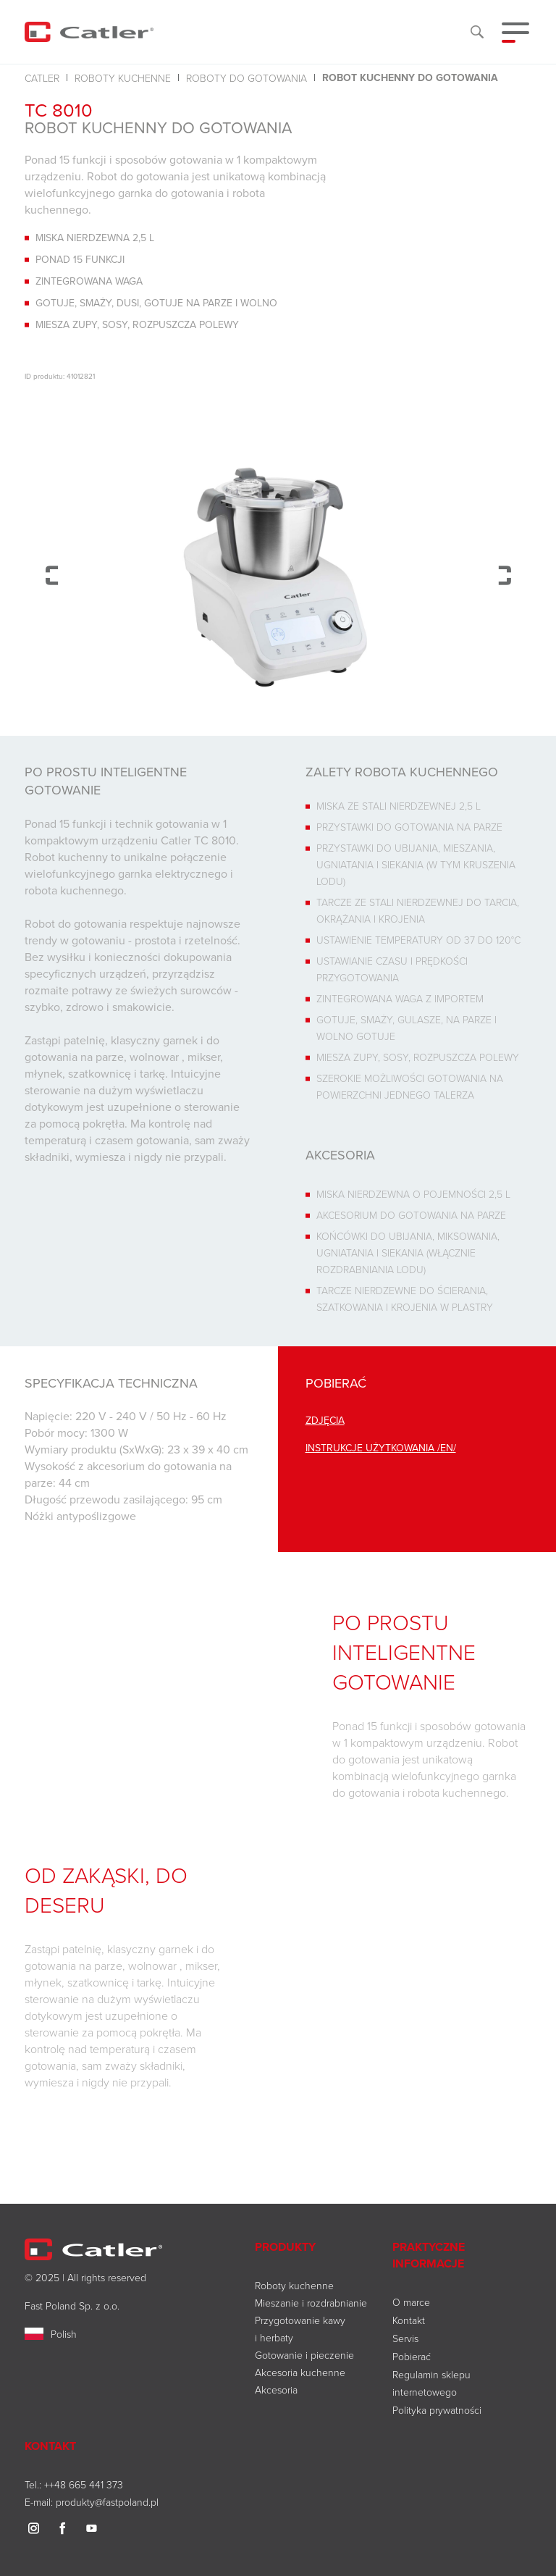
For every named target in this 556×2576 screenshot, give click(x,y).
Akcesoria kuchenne (300, 2372)
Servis (405, 2338)
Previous (51, 575)
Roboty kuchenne (123, 78)
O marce (411, 2302)
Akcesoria (276, 2389)
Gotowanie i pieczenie (304, 2355)
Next (504, 575)
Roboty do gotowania (246, 78)
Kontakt (408, 2320)
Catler (42, 78)
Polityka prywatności (436, 2410)
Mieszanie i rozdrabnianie (311, 2302)
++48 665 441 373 (83, 2484)
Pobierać (411, 2356)
